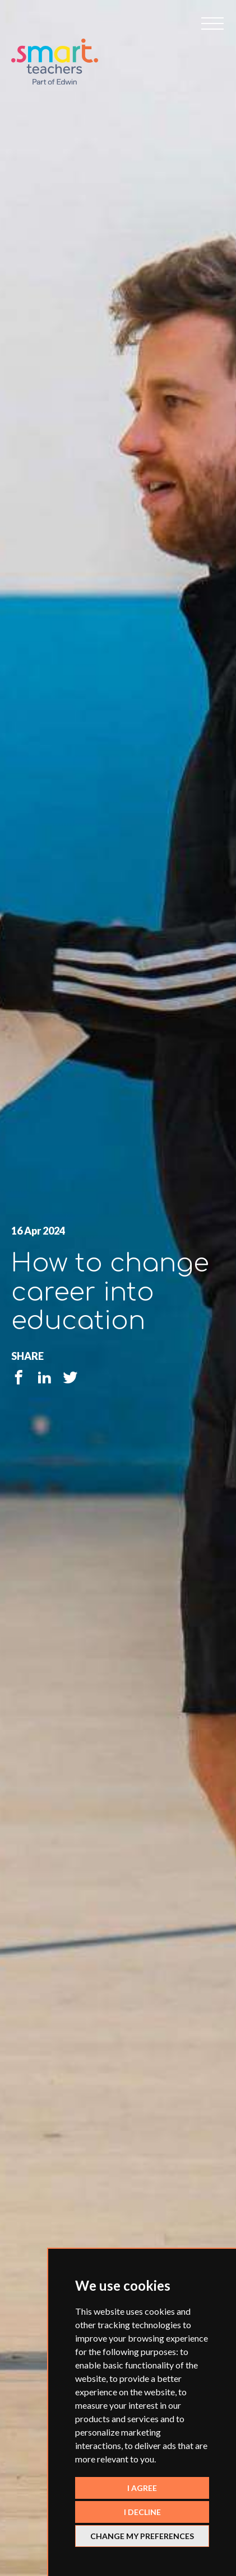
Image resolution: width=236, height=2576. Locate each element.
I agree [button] (142, 2488)
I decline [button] (142, 2512)
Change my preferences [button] (142, 2536)
